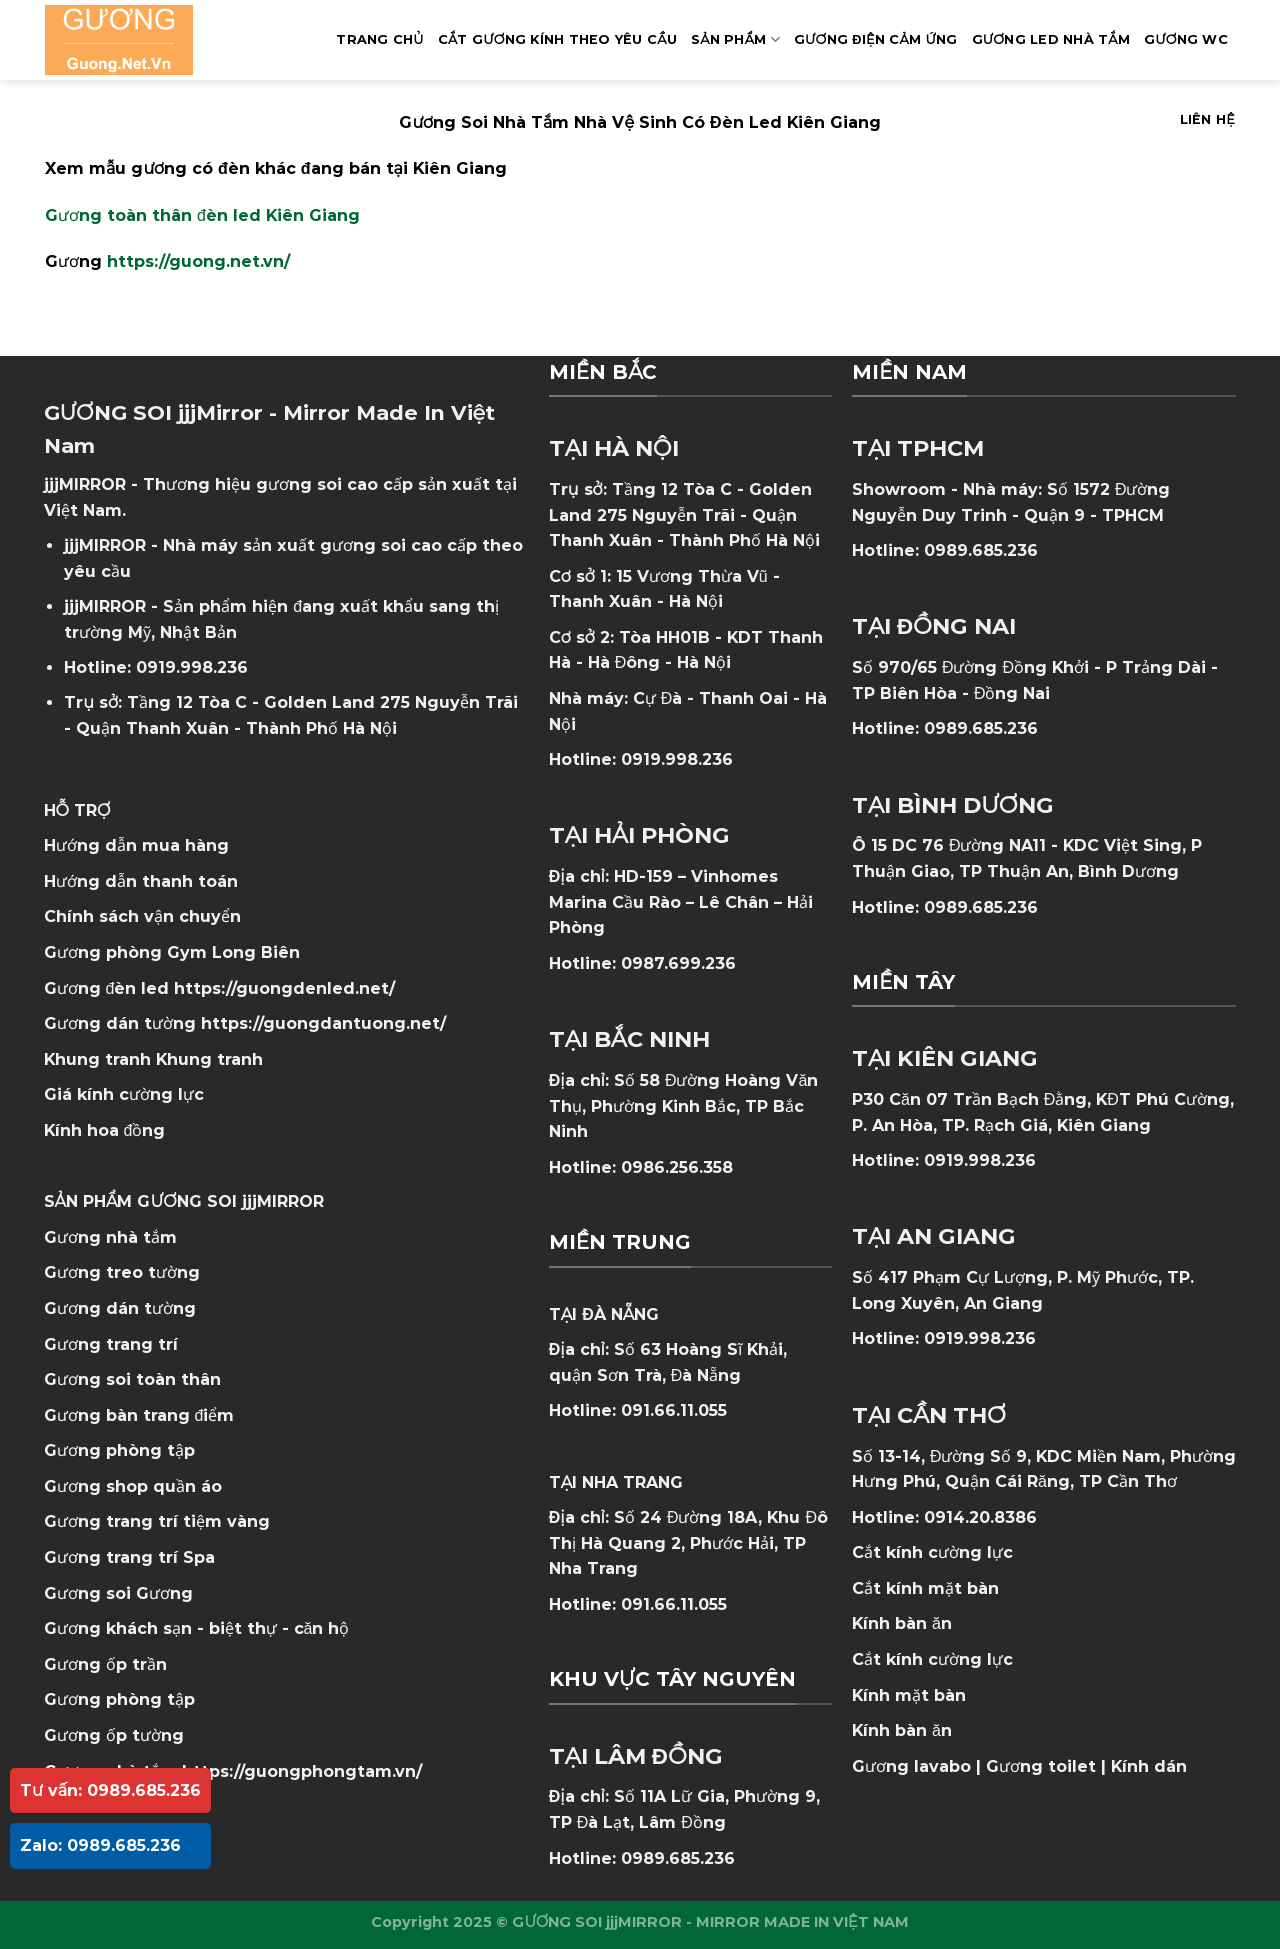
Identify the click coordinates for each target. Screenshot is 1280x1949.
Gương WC (1186, 39)
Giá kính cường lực (124, 1094)
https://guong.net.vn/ (198, 261)
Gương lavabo (911, 1766)
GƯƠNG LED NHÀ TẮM (1051, 39)
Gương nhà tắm (110, 1237)
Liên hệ (1207, 119)
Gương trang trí (111, 1344)
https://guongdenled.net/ (284, 988)
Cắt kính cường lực (932, 1552)
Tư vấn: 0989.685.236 (110, 1790)
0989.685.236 (678, 1858)
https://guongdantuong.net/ (323, 1023)
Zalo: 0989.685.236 (100, 1845)
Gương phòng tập (119, 1699)
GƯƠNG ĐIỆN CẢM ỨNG (876, 39)
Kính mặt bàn (909, 1695)
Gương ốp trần (105, 1664)
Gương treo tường (122, 1272)
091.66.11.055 (674, 1410)
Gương (164, 1593)
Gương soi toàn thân (132, 1379)
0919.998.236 (192, 667)
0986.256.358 (677, 1167)
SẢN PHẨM (735, 39)
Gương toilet (1041, 1766)
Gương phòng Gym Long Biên (172, 952)
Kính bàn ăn (902, 1623)
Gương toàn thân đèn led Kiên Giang (202, 215)
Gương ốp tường (114, 1735)
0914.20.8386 (980, 1517)
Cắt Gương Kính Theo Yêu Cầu (557, 39)
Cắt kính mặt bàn (925, 1588)
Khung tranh (209, 1059)
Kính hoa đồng (105, 1130)
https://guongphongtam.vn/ (302, 1771)
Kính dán (1149, 1766)
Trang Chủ (379, 39)
